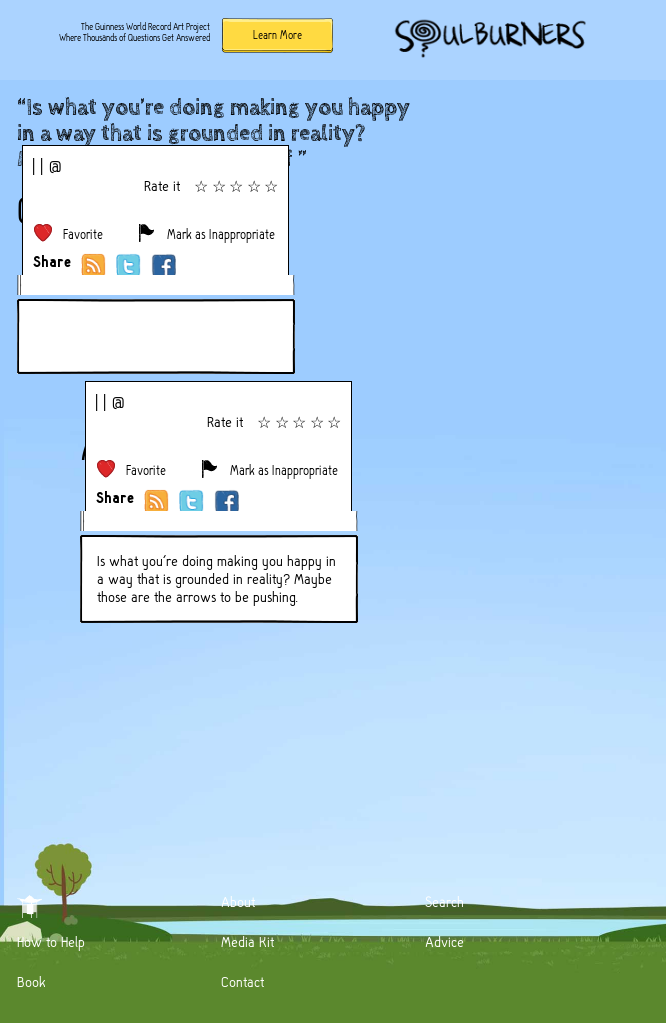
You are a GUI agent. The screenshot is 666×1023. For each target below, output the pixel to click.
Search (444, 902)
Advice (444, 942)
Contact (242, 982)
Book (31, 982)
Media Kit (247, 942)
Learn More (277, 35)
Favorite (83, 234)
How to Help (51, 942)
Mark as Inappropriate (221, 234)
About (238, 902)
